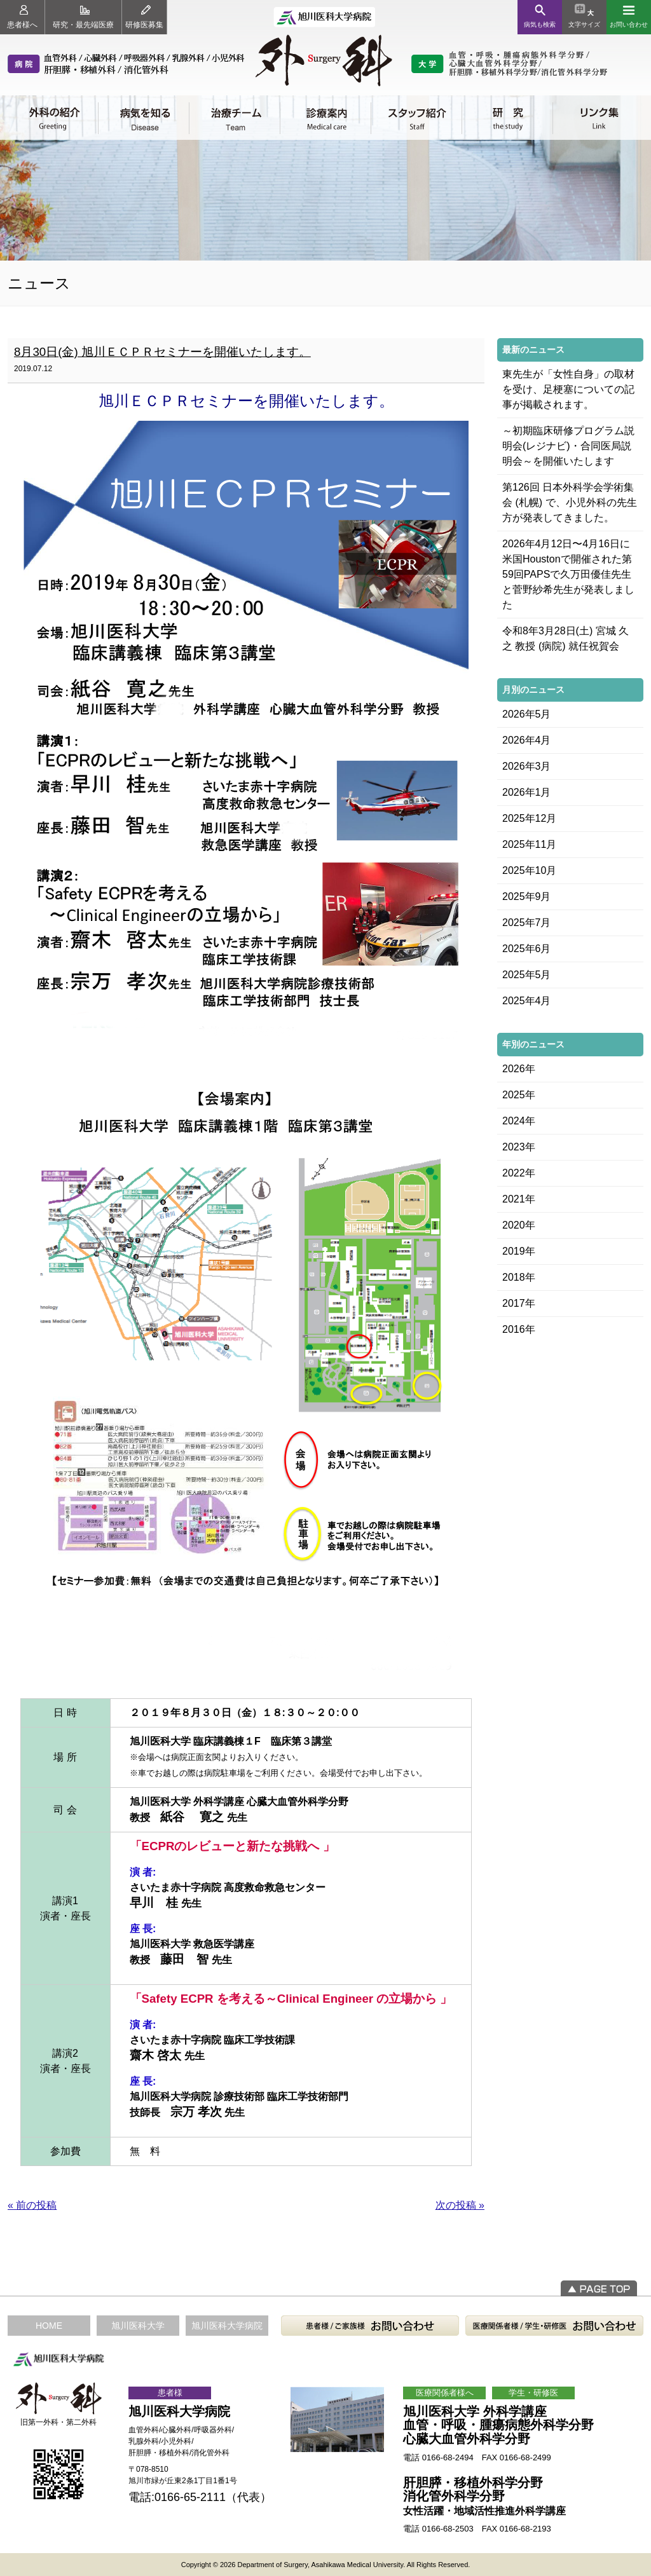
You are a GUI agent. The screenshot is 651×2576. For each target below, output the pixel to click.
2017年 (518, 1303)
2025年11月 (529, 844)
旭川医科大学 (138, 2325)
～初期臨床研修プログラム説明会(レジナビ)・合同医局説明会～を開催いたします (568, 446)
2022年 (518, 1173)
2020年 (518, 1225)
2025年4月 (526, 1000)
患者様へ (22, 17)
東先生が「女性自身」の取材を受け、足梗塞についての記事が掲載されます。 (568, 389)
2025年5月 (526, 974)
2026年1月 (526, 792)
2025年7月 (526, 922)
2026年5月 (526, 714)
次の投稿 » (459, 2205)
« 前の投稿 (32, 2205)
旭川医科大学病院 (227, 2325)
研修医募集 (144, 17)
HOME (49, 2325)
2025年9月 (526, 896)
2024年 (518, 1120)
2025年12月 (529, 818)
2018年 (518, 1277)
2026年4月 (526, 740)
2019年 (518, 1251)
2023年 (518, 1146)
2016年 (518, 1329)
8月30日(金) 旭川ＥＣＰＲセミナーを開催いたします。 (162, 351)
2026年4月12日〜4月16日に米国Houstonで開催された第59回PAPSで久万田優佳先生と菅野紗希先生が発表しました (568, 574)
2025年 (518, 1094)
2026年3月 (526, 766)
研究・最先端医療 (83, 17)
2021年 (518, 1199)
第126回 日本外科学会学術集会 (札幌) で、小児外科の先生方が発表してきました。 (569, 502)
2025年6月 (526, 948)
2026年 (518, 1068)
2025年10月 (529, 870)
